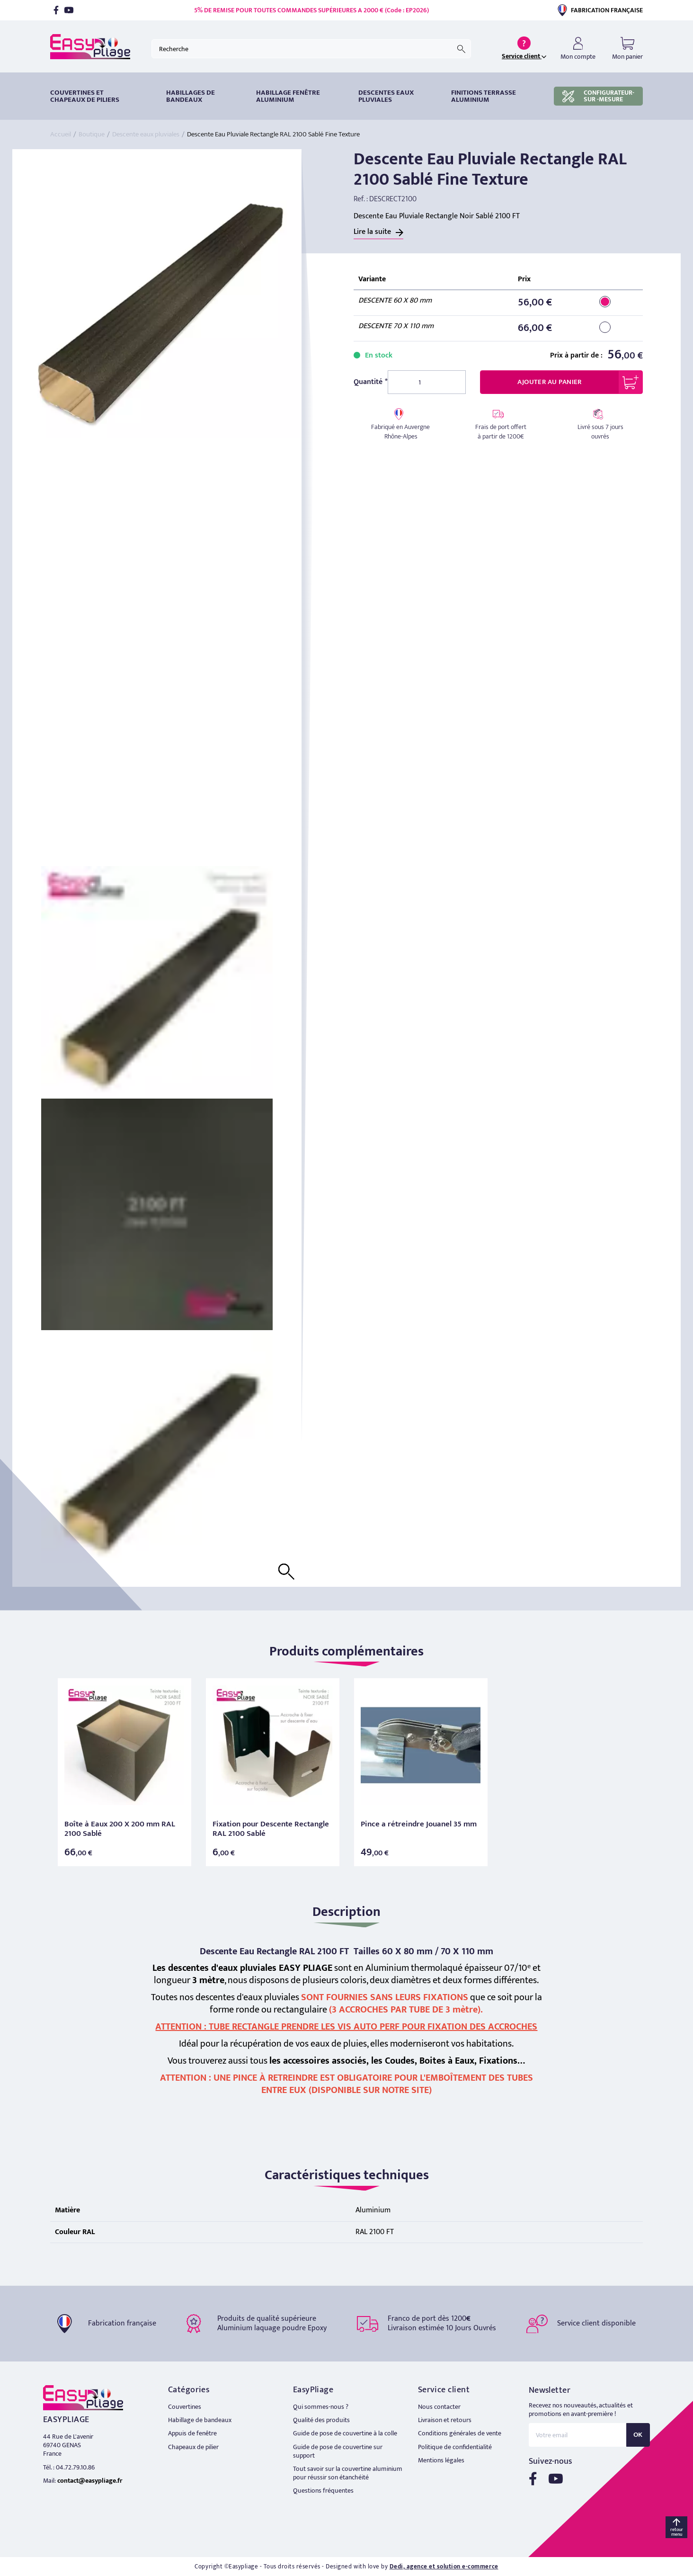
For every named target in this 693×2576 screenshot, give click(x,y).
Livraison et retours (444, 2420)
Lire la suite (372, 232)
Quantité (368, 382)
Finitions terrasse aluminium (483, 96)
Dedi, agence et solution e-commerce (444, 2566)
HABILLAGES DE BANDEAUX (190, 96)
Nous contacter (439, 2406)
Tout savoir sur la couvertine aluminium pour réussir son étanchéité (347, 2473)
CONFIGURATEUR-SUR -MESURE (598, 96)
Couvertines (184, 2406)
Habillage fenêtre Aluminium (288, 96)
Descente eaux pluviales (145, 134)
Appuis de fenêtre (192, 2433)
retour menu (676, 2532)
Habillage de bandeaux (199, 2420)
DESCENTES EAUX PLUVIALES (386, 96)
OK (638, 2435)
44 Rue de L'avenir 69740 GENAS (68, 2441)
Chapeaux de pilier (193, 2447)
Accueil (60, 134)
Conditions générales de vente (459, 2433)
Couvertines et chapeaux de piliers (84, 96)
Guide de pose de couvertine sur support (337, 2451)
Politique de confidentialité (455, 2447)
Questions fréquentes (323, 2490)
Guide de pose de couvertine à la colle (345, 2433)
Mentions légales (441, 2460)
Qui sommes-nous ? (320, 2406)
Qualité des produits (321, 2420)
